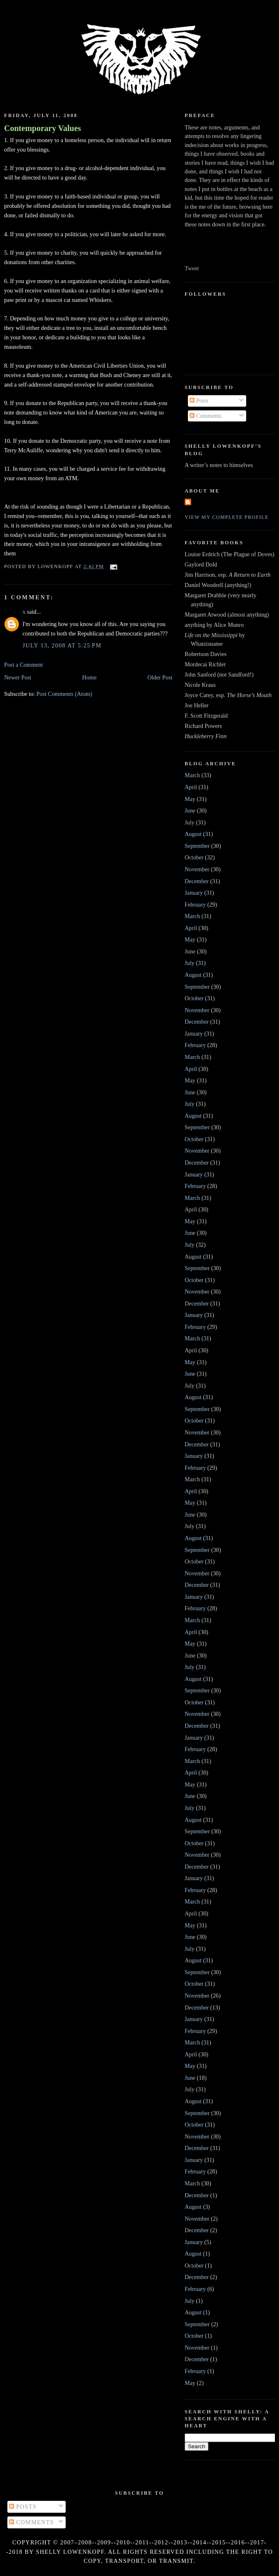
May (190, 799)
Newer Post (17, 677)
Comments (206, 415)
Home (89, 677)
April (191, 787)
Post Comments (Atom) (64, 694)
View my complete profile (227, 517)
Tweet (192, 268)
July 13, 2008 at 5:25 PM (62, 645)
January (194, 892)
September (197, 846)
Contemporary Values (42, 128)
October (194, 857)
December (197, 881)
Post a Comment (23, 664)
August (193, 834)
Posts (199, 400)
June (190, 810)
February (195, 904)
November (197, 869)
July (189, 822)
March (192, 775)
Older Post (159, 677)
